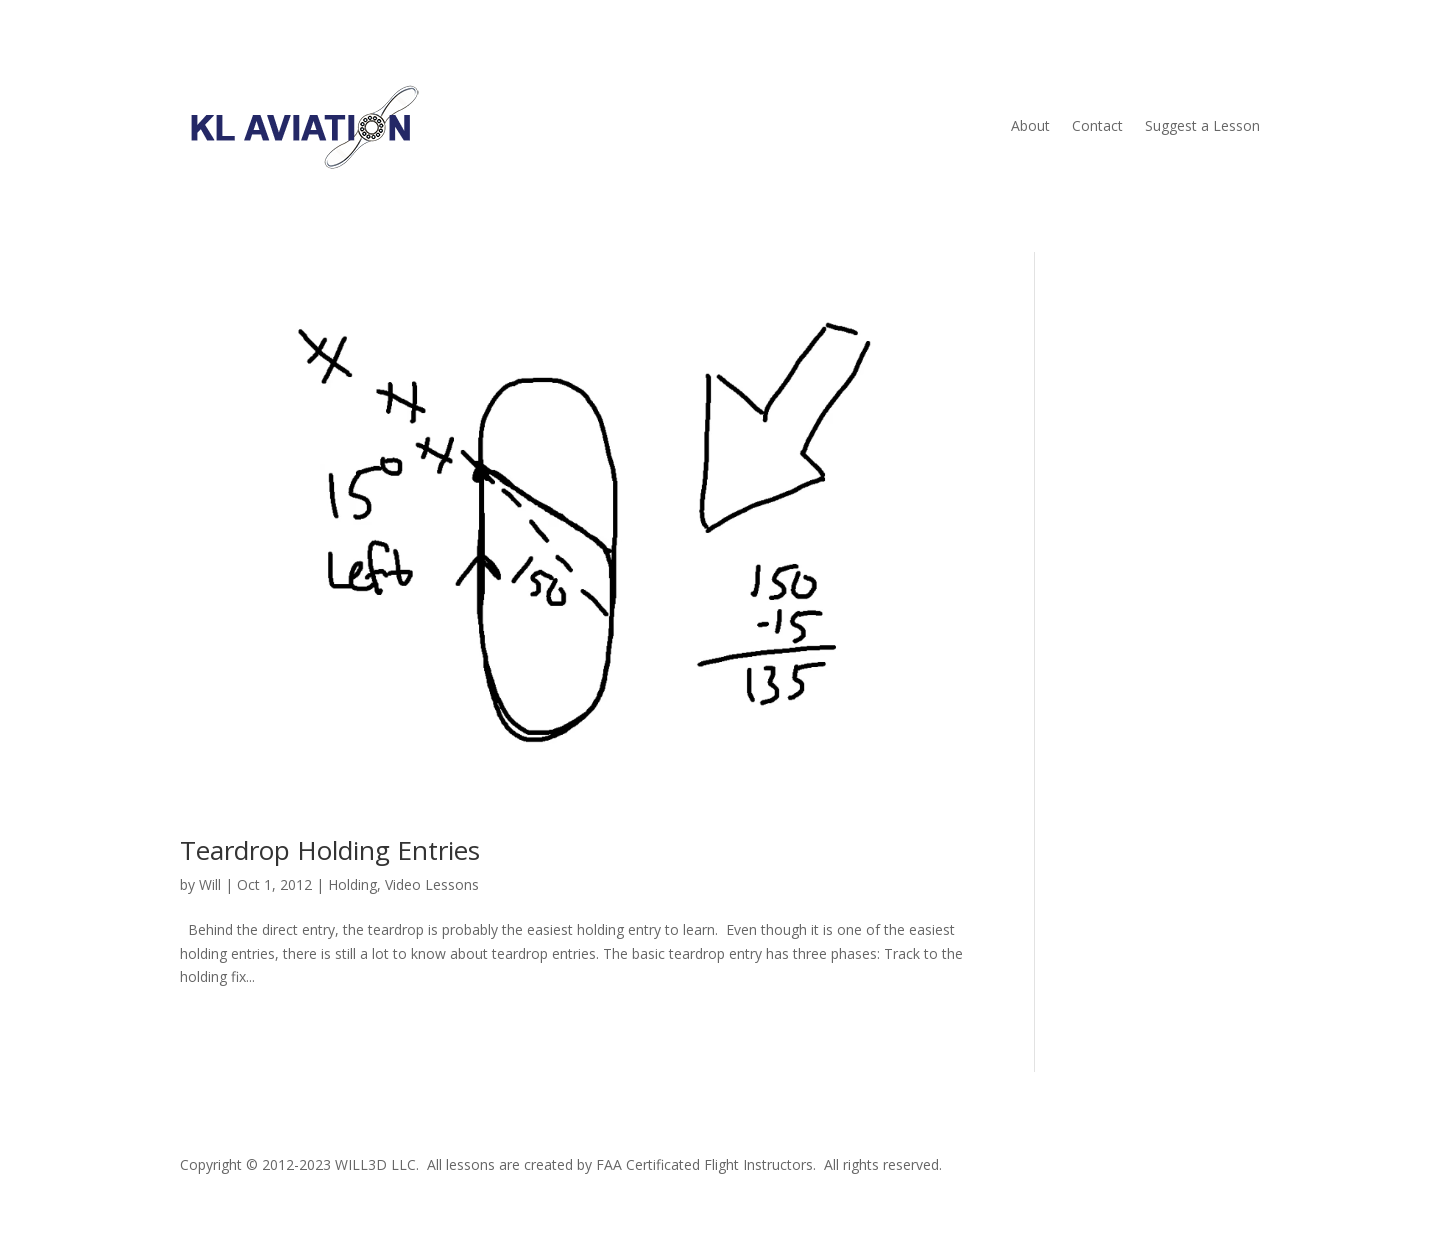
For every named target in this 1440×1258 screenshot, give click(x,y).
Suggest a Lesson (1202, 125)
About (1030, 125)
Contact (1097, 125)
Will (210, 884)
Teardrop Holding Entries (330, 850)
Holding (352, 884)
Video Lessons (432, 884)
